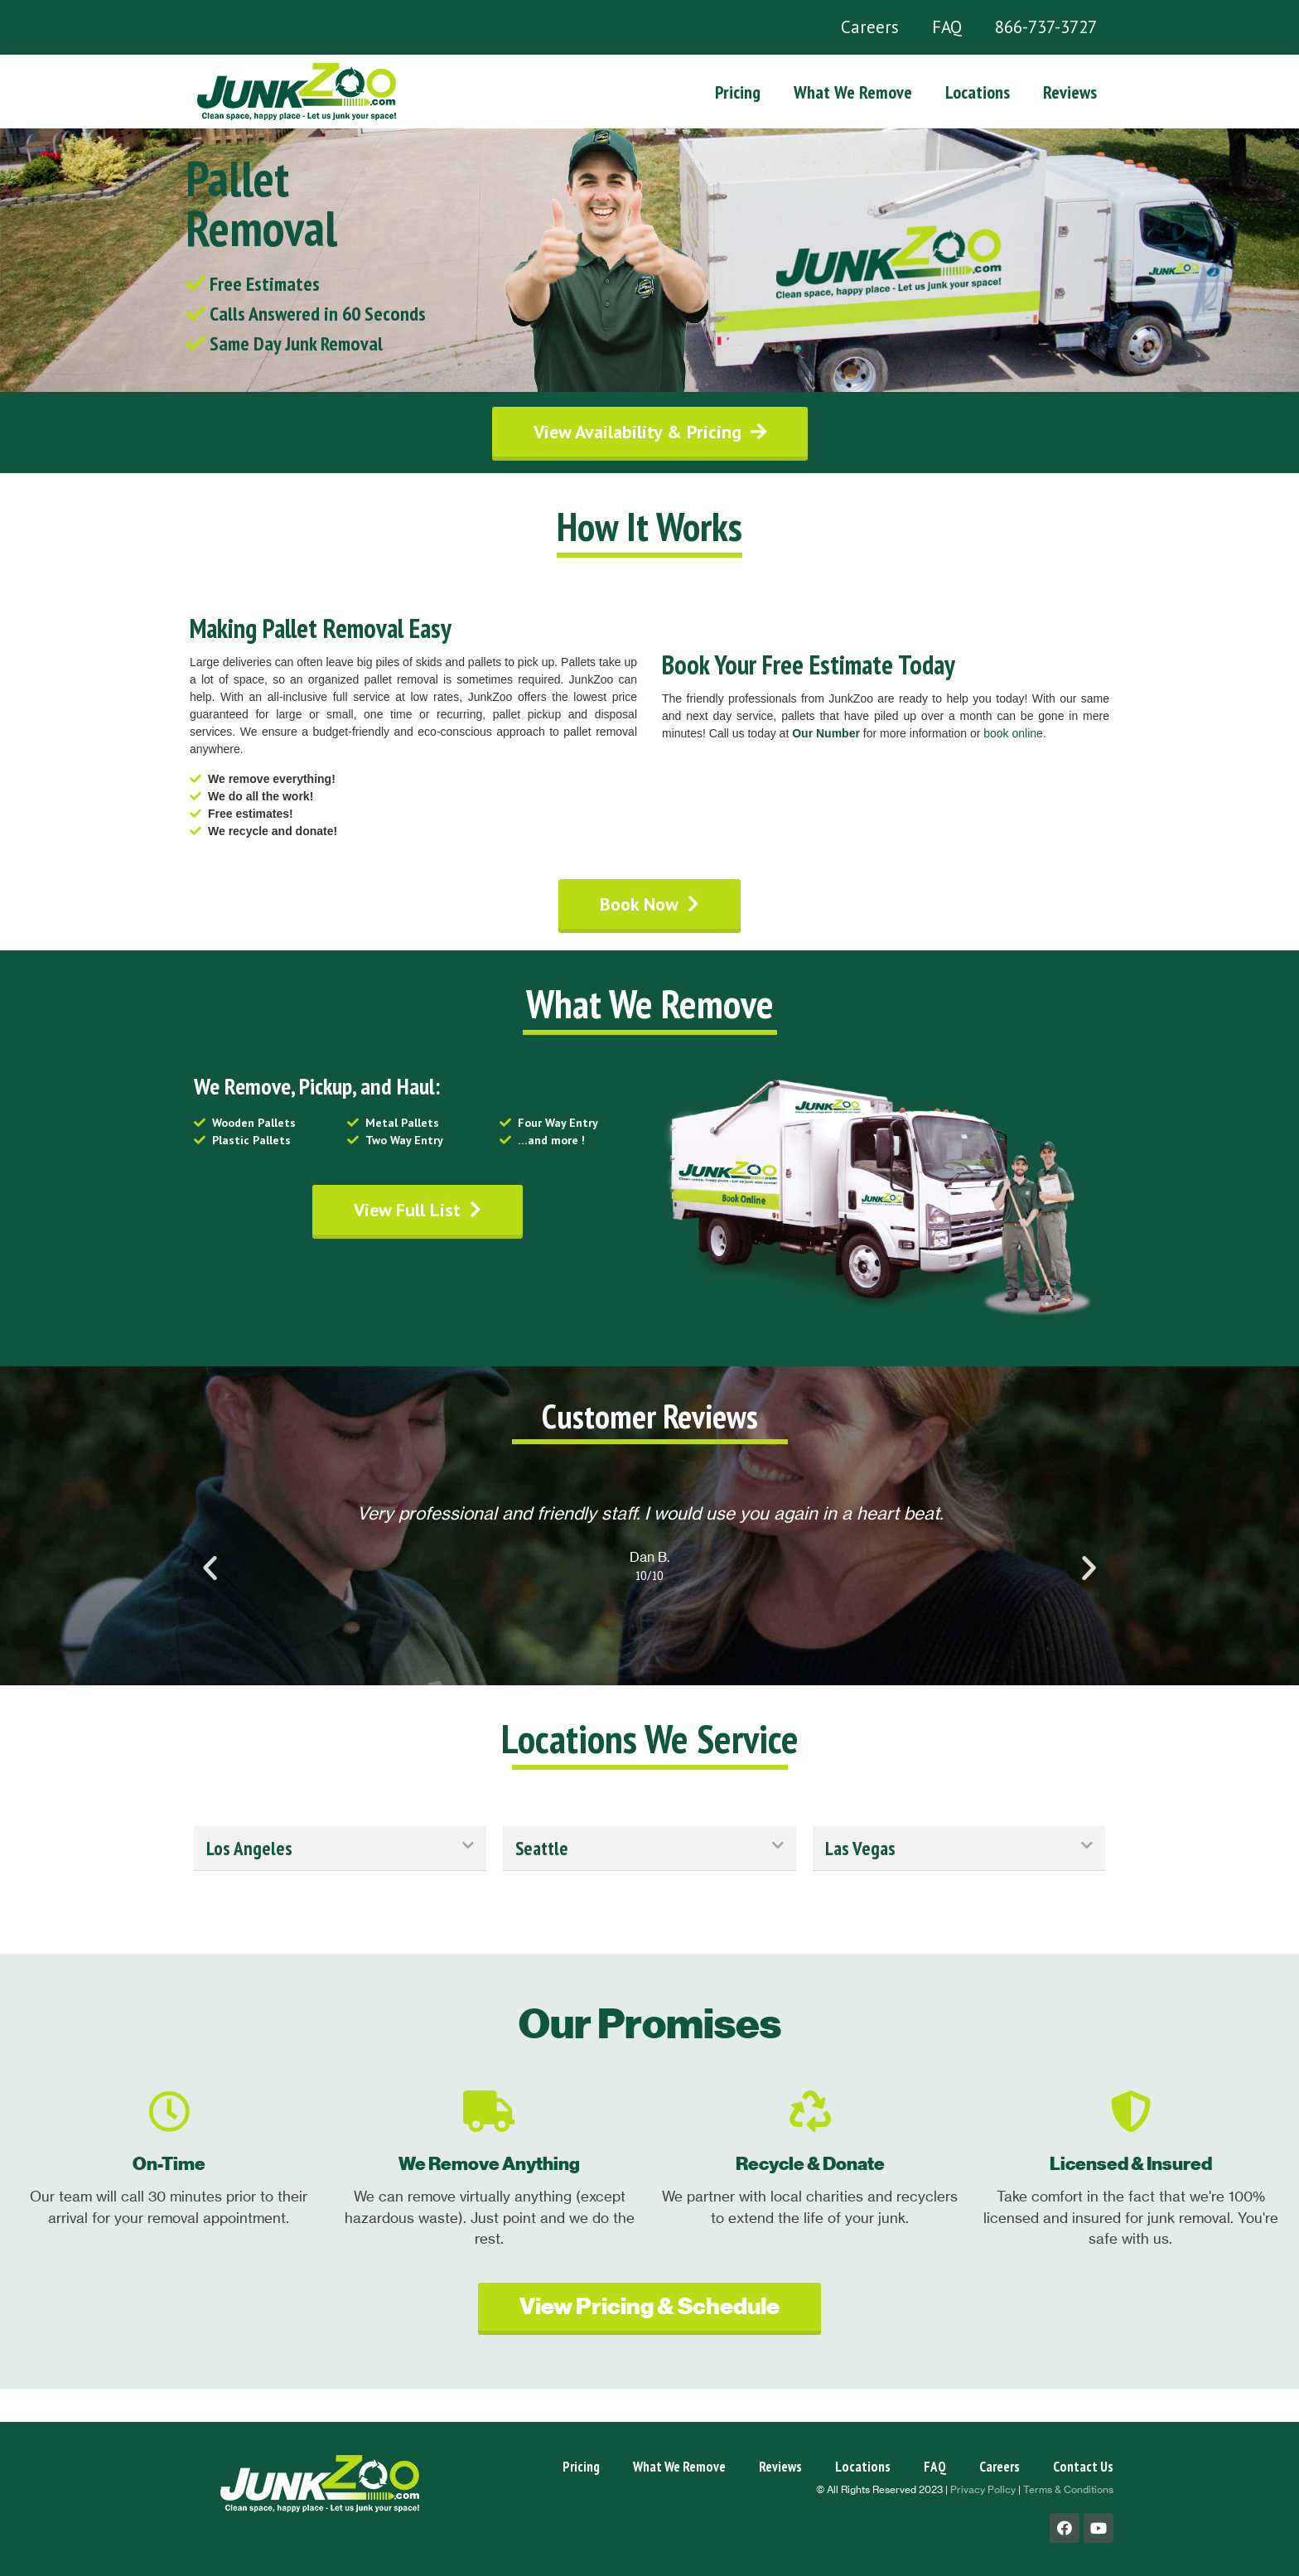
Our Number (826, 733)
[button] (650, 432)
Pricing (738, 92)
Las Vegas (860, 1848)
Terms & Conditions (1068, 2489)
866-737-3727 (1046, 27)
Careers (870, 27)
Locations (977, 92)
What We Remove (853, 92)
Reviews (1070, 92)
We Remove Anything (489, 2164)
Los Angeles (249, 1848)
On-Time (169, 2164)
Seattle (541, 1848)
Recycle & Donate (810, 2164)
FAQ (947, 27)
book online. (1014, 733)
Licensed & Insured (1131, 2164)
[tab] (340, 1848)
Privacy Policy (983, 2489)
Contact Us (1083, 2467)
